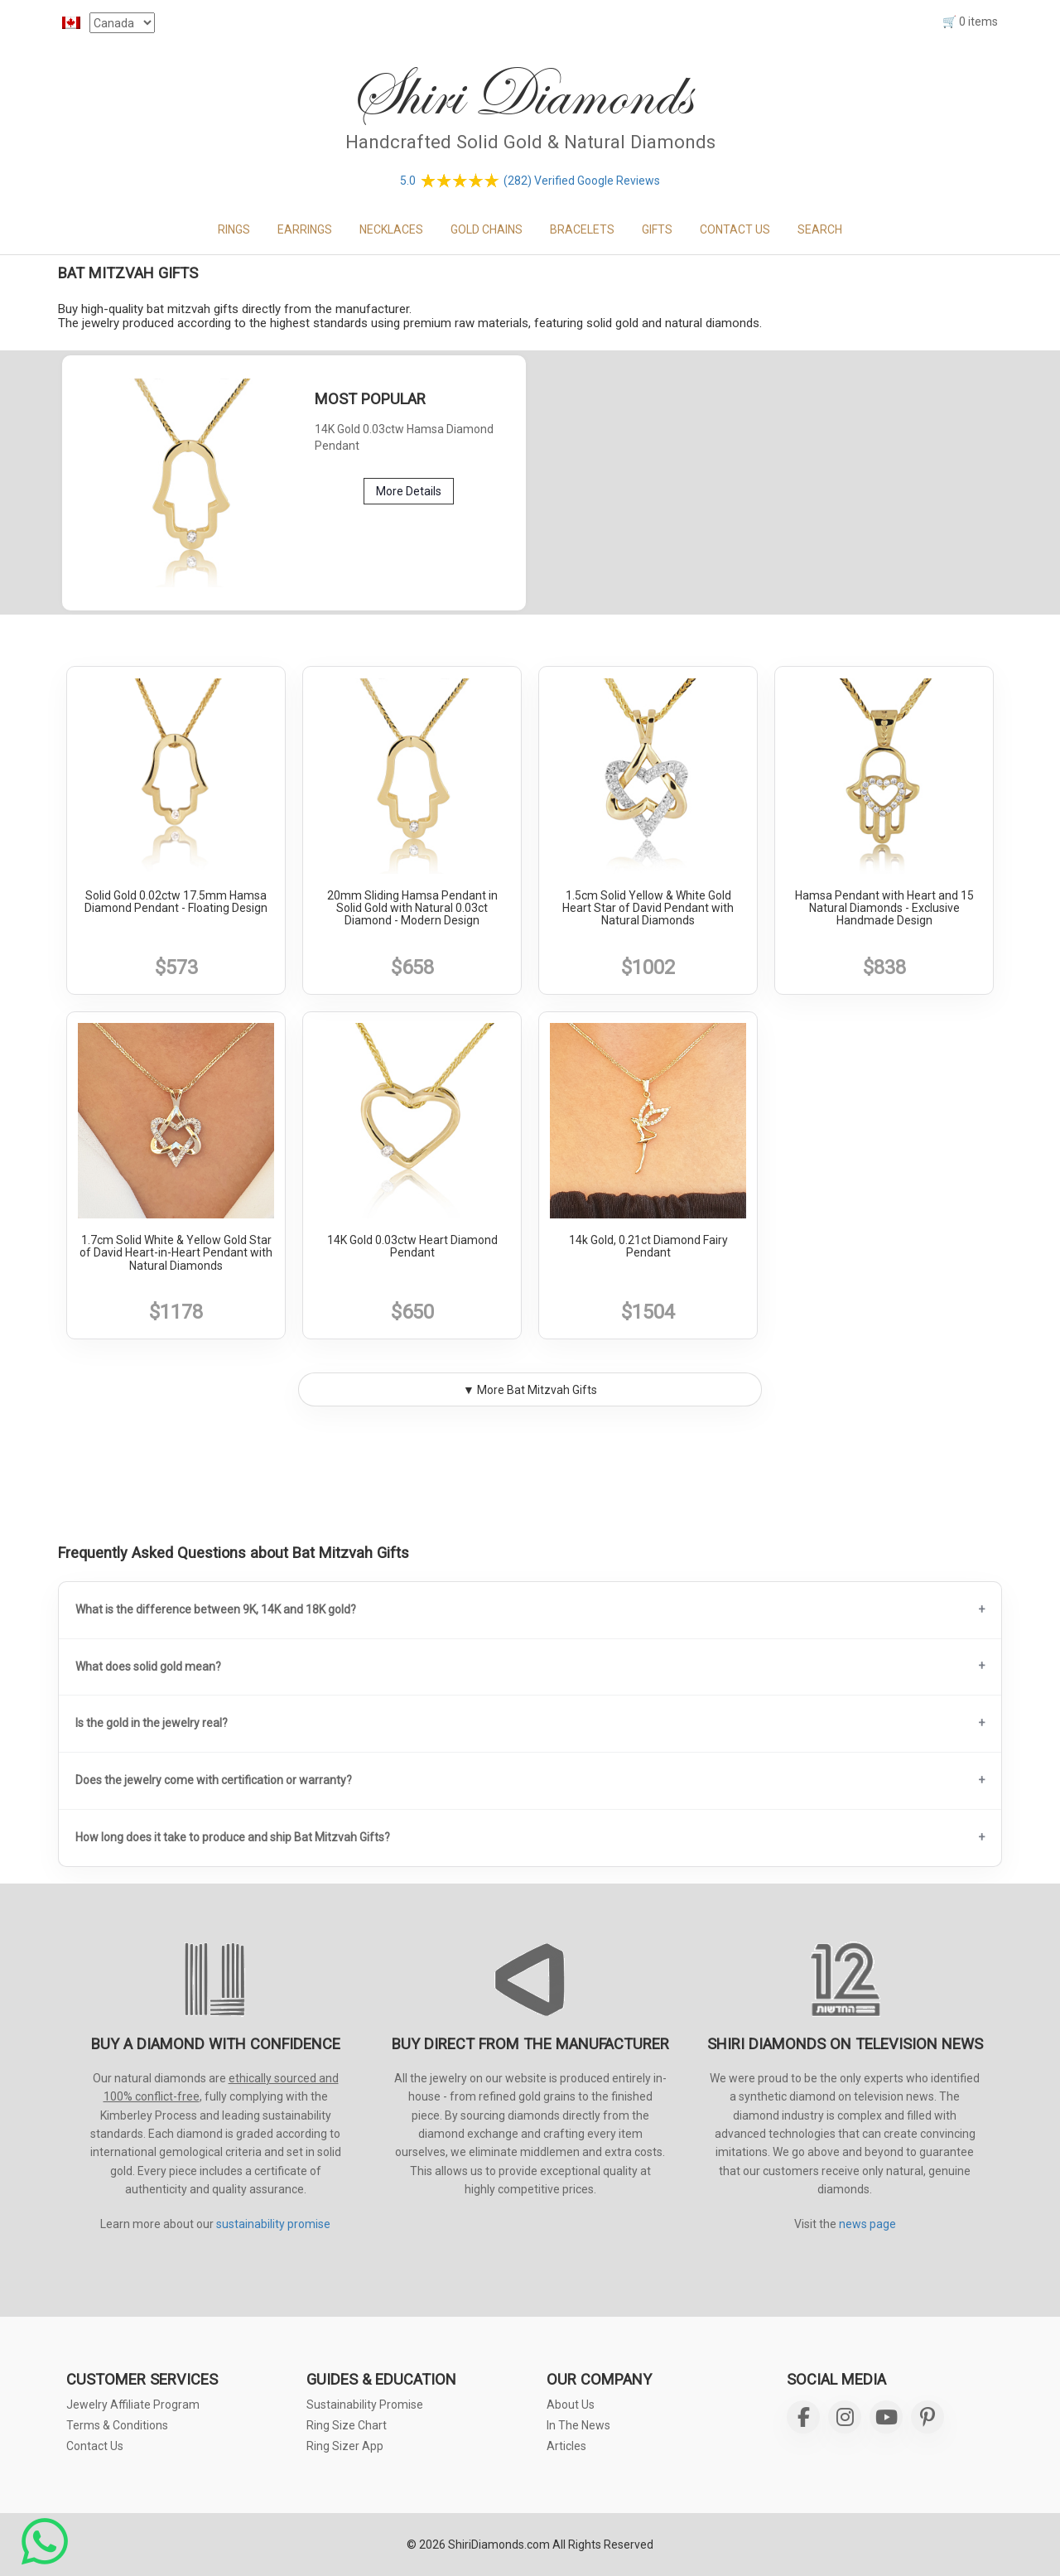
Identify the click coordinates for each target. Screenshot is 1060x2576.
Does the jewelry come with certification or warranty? (213, 1780)
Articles (566, 2446)
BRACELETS (582, 229)
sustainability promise (273, 2224)
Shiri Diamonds (520, 95)
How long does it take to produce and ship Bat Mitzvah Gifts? (232, 1837)
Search (819, 229)
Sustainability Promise (364, 2404)
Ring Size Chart (346, 2425)
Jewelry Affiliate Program (133, 2404)
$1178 (176, 1312)
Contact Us (94, 2446)
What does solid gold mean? (148, 1666)
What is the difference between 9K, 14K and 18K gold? (215, 1609)
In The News (578, 2425)
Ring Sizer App (344, 2446)
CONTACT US (735, 229)
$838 (884, 967)
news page (867, 2224)
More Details (408, 491)
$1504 (648, 1312)
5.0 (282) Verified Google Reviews (530, 180)
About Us (571, 2404)
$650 (412, 1312)
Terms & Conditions (117, 2425)
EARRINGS (304, 229)
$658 (412, 967)
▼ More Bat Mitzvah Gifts (530, 1390)
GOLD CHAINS (486, 229)
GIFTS (657, 229)
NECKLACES (391, 229)
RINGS (234, 229)
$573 (176, 967)
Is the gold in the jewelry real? (151, 1722)
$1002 (648, 967)
